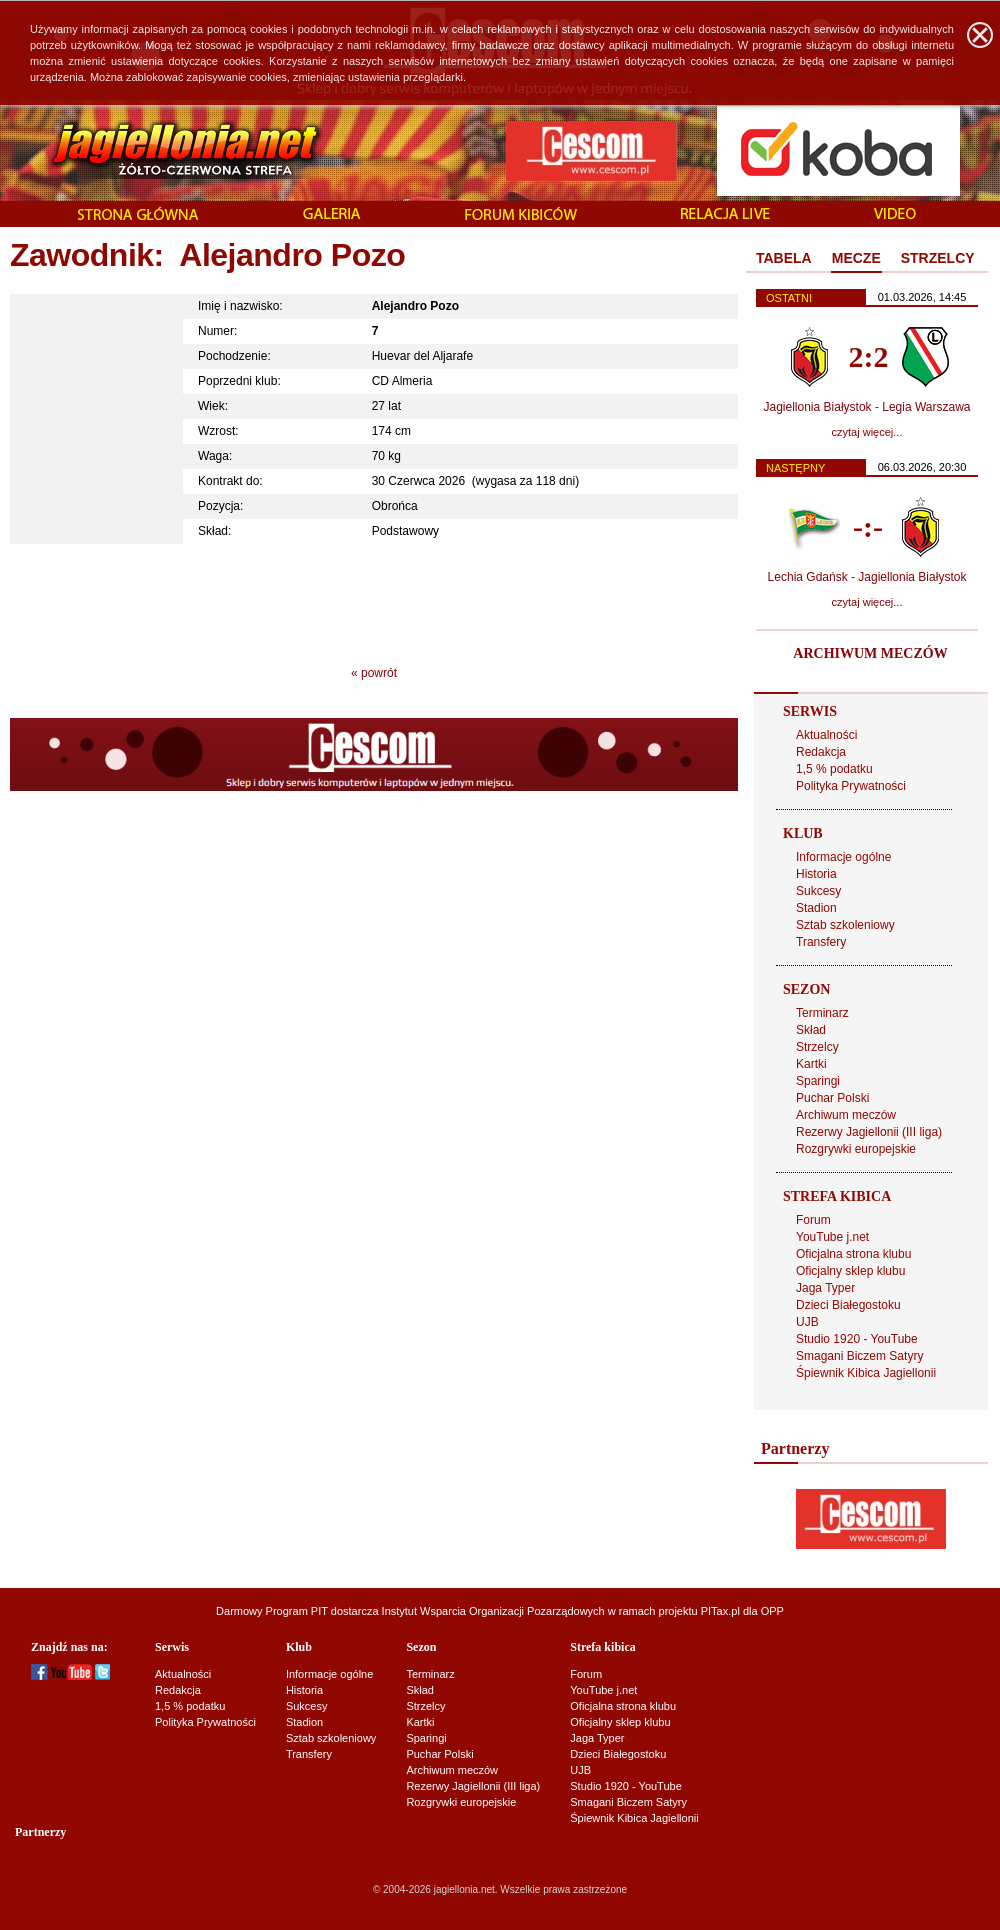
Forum (813, 1220)
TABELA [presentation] (784, 258)
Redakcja (821, 752)
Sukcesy (818, 891)
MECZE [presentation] (856, 258)
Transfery (821, 942)
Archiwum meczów (846, 1115)
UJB (807, 1322)
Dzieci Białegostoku (848, 1305)
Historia (816, 874)
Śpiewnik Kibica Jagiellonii (866, 1373)
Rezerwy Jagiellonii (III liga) (869, 1132)
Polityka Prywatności (851, 786)
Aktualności (826, 735)
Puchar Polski (832, 1098)
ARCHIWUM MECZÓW (870, 653)
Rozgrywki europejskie (856, 1149)
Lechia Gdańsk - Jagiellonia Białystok (867, 577)
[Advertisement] (374, 599)
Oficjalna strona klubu (853, 1254)
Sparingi (818, 1081)
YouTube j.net (832, 1237)
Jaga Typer (825, 1288)
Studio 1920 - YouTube (857, 1339)
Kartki (811, 1064)
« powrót (374, 673)
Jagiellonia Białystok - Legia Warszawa (867, 407)
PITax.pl (720, 1611)
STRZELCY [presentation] (938, 258)
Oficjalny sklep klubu (850, 1271)
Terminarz (822, 1013)
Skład (811, 1030)
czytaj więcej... (867, 432)
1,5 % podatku (834, 769)
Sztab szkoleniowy (845, 925)
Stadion (816, 908)
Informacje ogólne (843, 857)
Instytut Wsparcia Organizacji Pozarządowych (493, 1611)
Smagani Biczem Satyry (859, 1356)
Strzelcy (817, 1047)
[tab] (784, 259)
